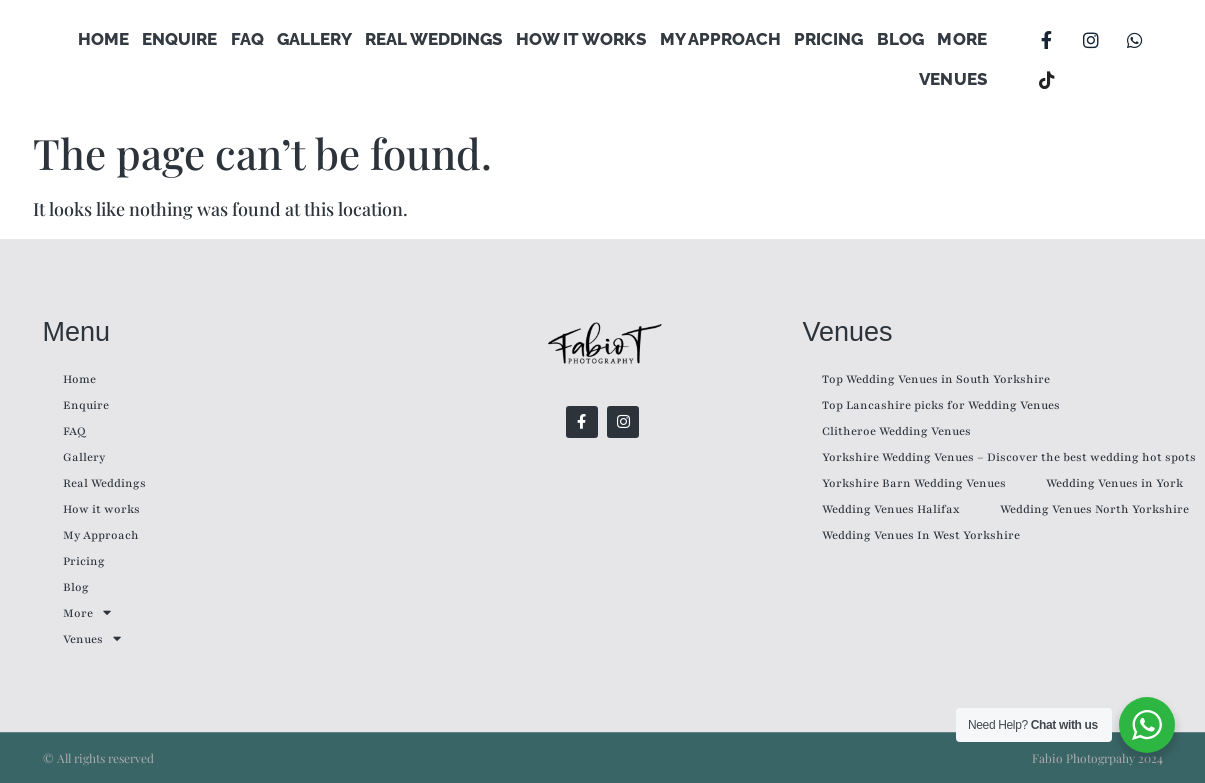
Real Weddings (437, 40)
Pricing (830, 40)
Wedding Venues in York (1114, 483)
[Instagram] (1091, 40)
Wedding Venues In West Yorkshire (921, 535)
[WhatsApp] (1135, 40)
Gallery (319, 40)
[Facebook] (1047, 40)
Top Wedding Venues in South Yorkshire (936, 379)
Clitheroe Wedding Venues (896, 431)
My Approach (722, 40)
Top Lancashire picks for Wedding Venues (941, 405)
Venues (953, 80)
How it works (584, 40)
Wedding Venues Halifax (891, 509)
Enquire (185, 40)
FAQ (252, 40)
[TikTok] (1047, 80)
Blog (901, 40)
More (962, 40)
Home (109, 40)
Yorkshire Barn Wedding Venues (914, 483)
